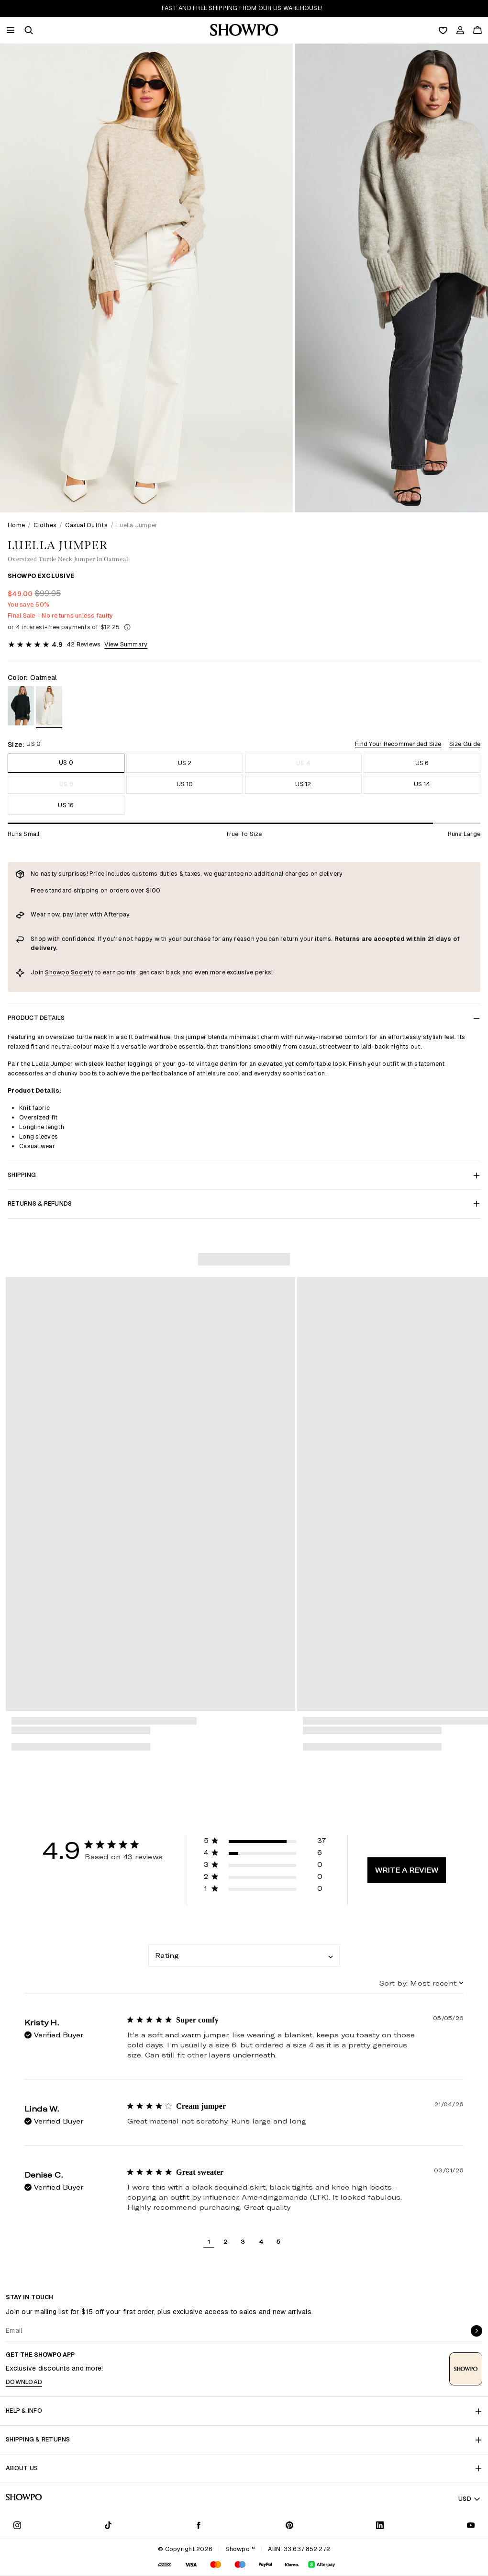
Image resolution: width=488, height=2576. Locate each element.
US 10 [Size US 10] (185, 784)
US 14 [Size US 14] (422, 784)
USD (469, 2499)
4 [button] (261, 2241)
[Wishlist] (443, 30)
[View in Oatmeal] (49, 707)
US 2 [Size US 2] (185, 763)
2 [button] (225, 2241)
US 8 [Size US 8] (66, 784)
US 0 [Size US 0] (66, 762)
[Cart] (477, 30)
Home (16, 525)
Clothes (44, 525)
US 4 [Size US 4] (303, 763)
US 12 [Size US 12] (303, 784)
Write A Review (406, 1870)
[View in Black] (21, 707)
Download (24, 2382)
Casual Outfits (86, 525)
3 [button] (243, 2241)
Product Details (244, 1018)
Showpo (58, 972)
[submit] (476, 2331)
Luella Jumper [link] (136, 525)
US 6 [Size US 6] (422, 763)
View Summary (125, 644)
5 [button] (278, 2241)
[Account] (460, 30)
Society (82, 972)
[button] (28, 30)
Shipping (244, 1175)
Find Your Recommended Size (398, 744)
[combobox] (244, 1955)
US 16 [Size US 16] (66, 805)
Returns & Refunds (244, 1203)
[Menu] (10, 30)
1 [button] (209, 2241)
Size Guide (465, 744)
